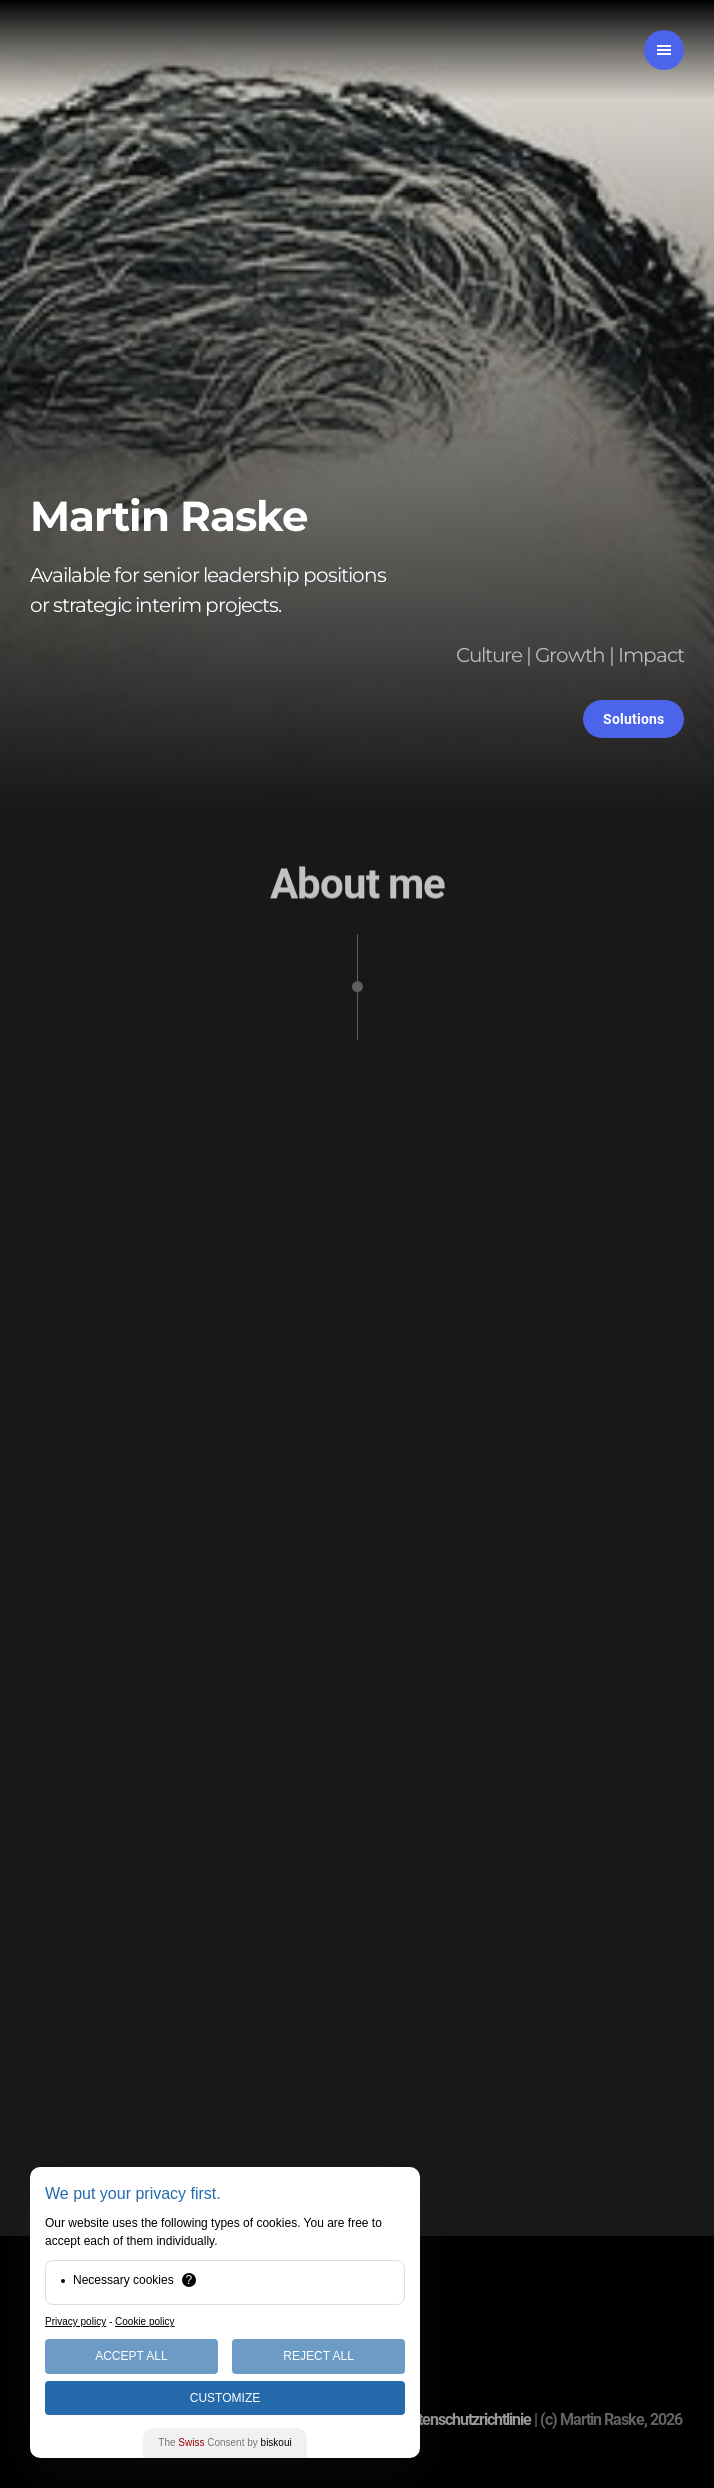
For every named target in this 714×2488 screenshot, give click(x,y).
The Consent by (224, 2442)
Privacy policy (75, 2321)
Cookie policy (144, 2321)
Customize (225, 2398)
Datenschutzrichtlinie (466, 2419)
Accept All (131, 2356)
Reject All (318, 2356)
